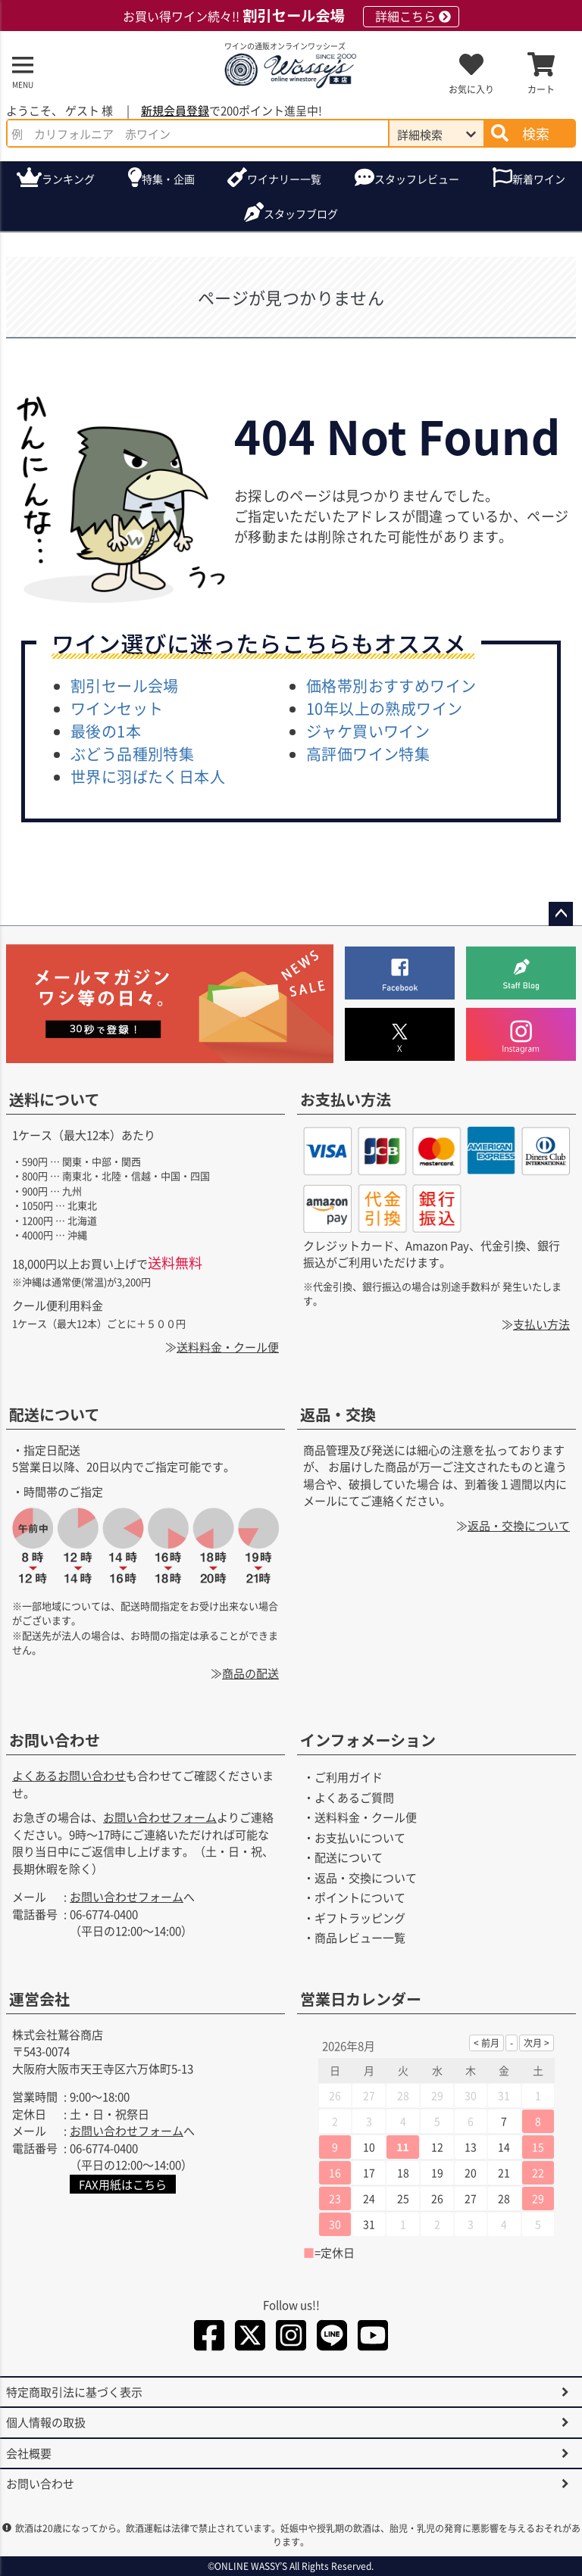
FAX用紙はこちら (123, 2184)
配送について (54, 1414)
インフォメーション (368, 1740)
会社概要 (29, 2453)
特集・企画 (168, 178)
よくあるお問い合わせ (69, 1775)
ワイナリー (284, 179)
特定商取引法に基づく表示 (74, 2392)
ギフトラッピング (359, 1918)
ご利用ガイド (348, 1777)
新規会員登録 (175, 110)
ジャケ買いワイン (368, 731)
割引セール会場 (124, 686)
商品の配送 (250, 1673)
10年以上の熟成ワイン (384, 708)
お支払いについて (359, 1837)
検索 (535, 133)
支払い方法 (541, 1324)
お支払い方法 (345, 1099)
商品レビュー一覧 (359, 1937)
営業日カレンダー (360, 1999)
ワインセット (116, 708)
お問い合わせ (54, 1740)
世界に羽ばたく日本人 (147, 776)
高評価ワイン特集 (368, 754)
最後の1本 (105, 731)
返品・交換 (338, 1414)
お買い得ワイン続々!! (290, 16)
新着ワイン (538, 178)
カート (541, 89)
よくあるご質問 (354, 1797)
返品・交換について (519, 1525)
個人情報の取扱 (46, 2422)
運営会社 (39, 1999)
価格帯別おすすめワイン (391, 686)
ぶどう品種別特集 (132, 754)
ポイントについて (359, 1897)
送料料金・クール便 (228, 1347)
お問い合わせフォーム (160, 1817)
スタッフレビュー (416, 178)
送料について (54, 1099)
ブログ (301, 214)
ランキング (68, 178)
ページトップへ (561, 914)
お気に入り (471, 89)
